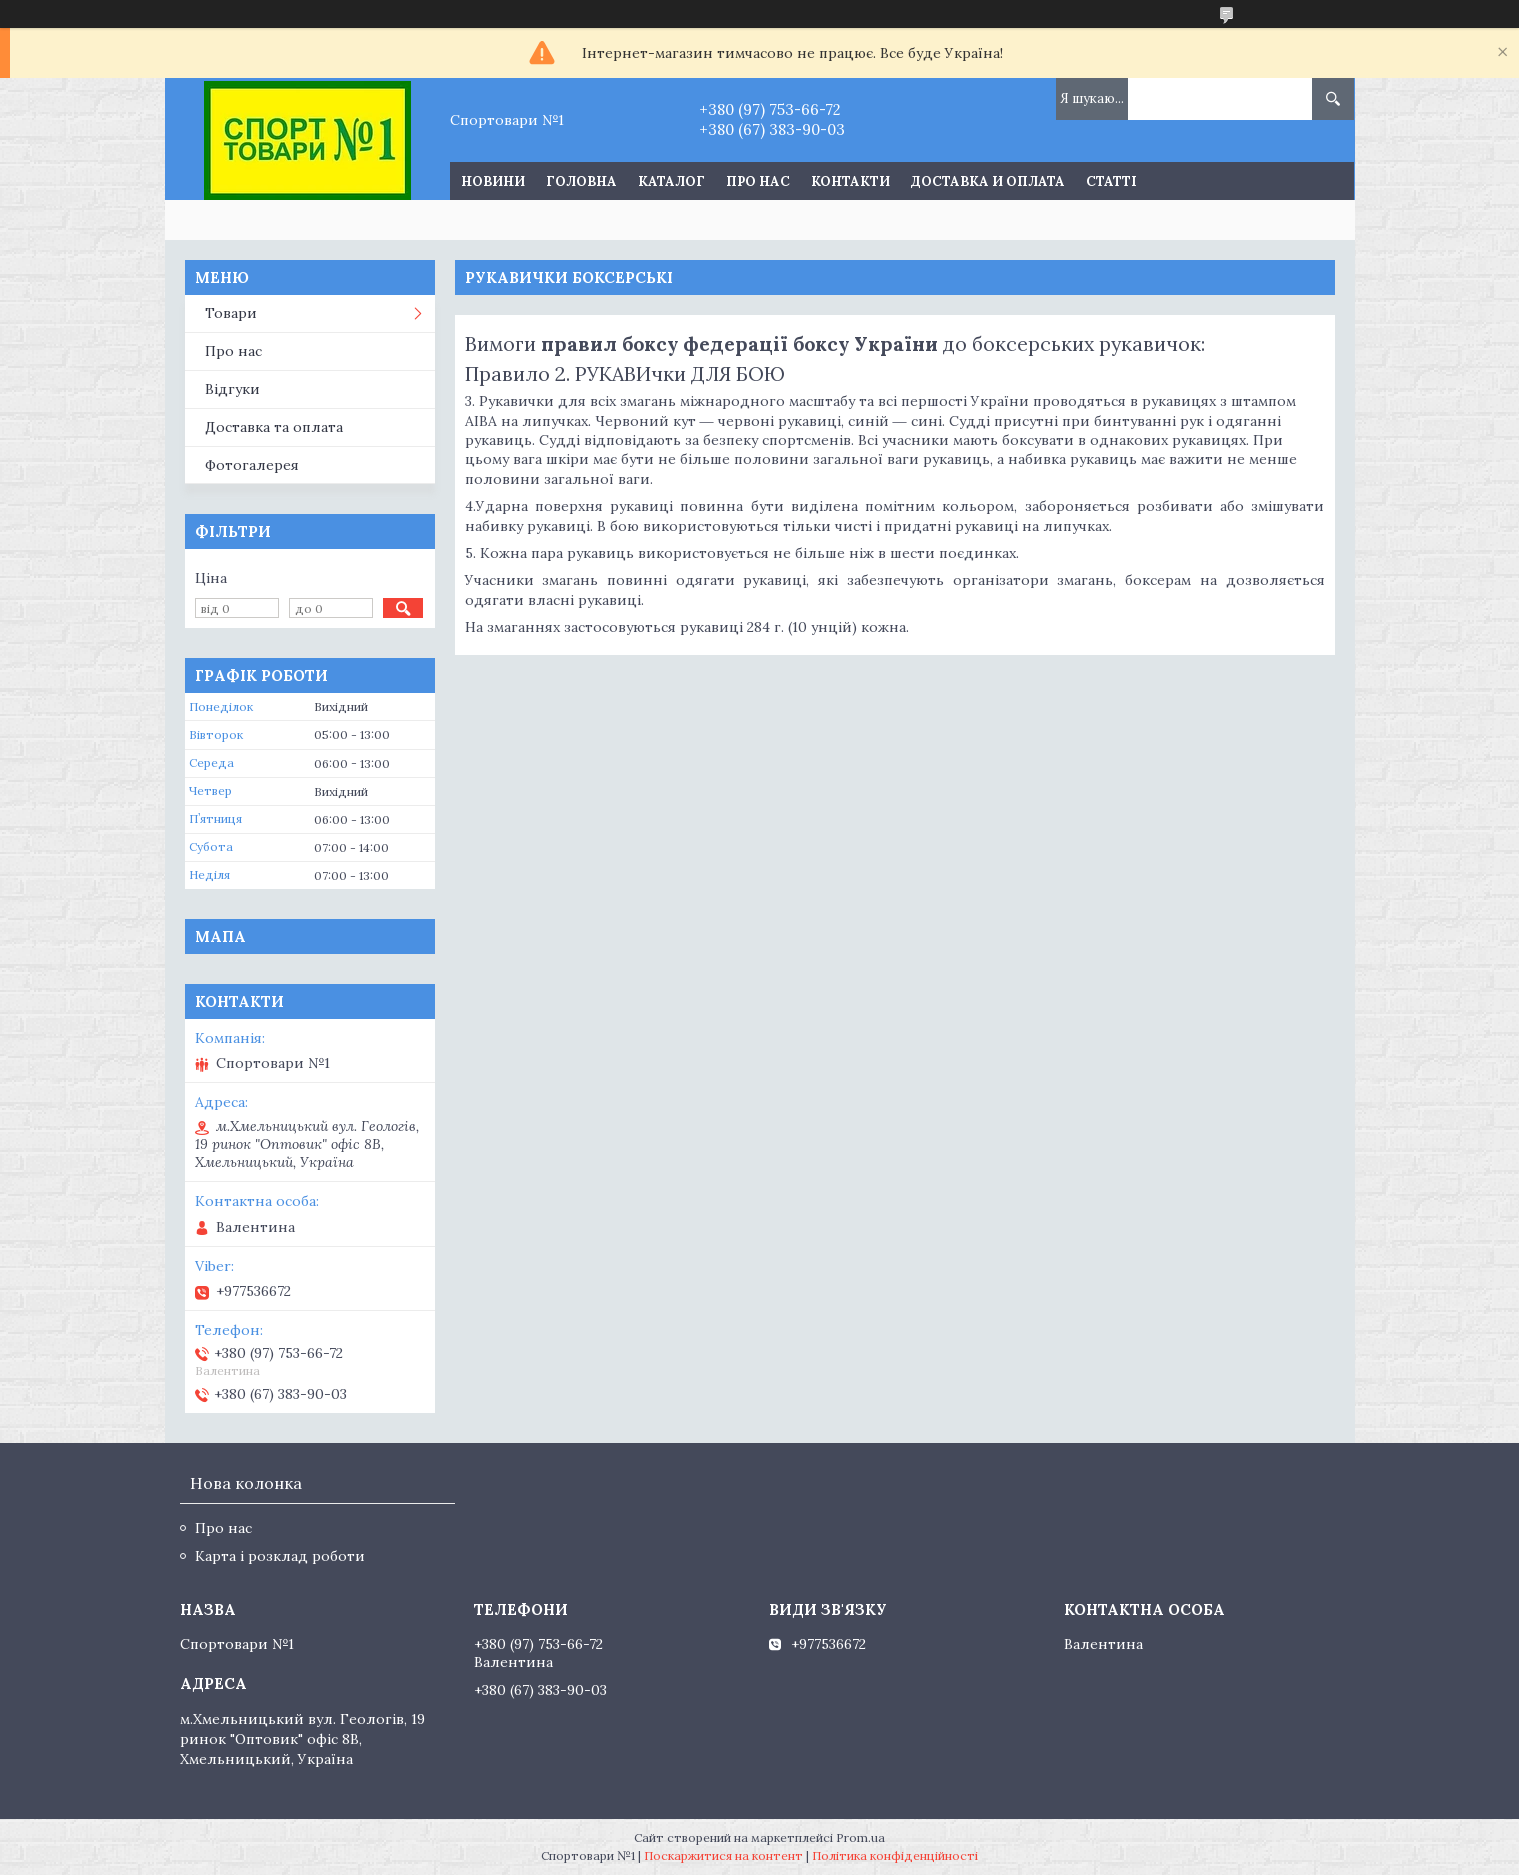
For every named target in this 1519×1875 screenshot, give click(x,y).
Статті (1111, 181)
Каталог (671, 181)
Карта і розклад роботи (280, 1556)
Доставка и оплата (988, 181)
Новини (493, 181)
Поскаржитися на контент (723, 1855)
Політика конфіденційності (895, 1855)
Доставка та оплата (274, 427)
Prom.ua (860, 1837)
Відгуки (232, 389)
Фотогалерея (252, 465)
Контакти (850, 181)
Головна (581, 181)
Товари (231, 313)
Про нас (758, 181)
